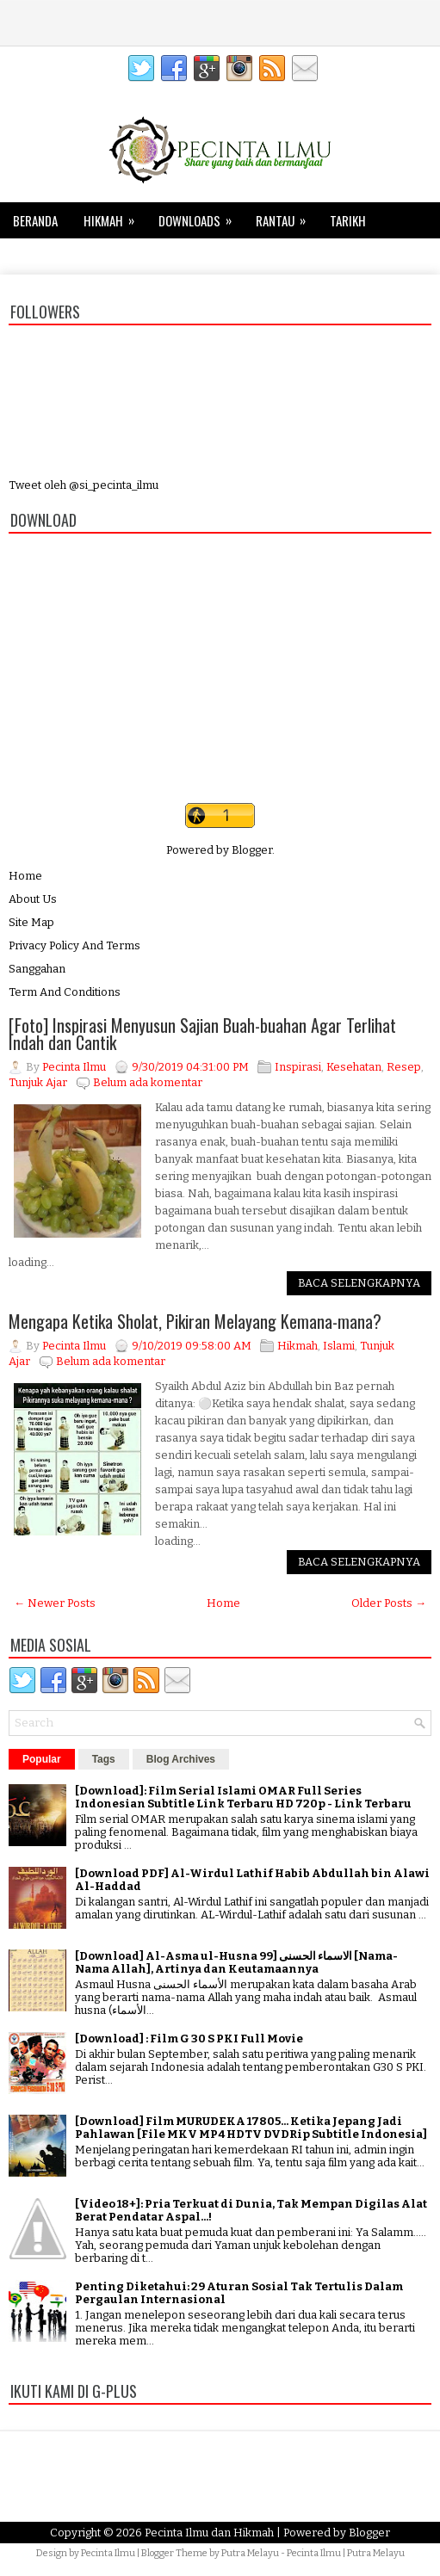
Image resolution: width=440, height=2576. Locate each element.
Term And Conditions (65, 991)
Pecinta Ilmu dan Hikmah (209, 2532)
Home (25, 875)
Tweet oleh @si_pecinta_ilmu (83, 485)
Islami (339, 1345)
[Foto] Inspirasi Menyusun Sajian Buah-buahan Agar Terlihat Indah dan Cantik (202, 1033)
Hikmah (115, 216)
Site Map (31, 922)
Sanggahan (37, 968)
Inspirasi (298, 1066)
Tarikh (348, 220)
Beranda (35, 220)
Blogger (252, 849)
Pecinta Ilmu (108, 2553)
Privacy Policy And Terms (74, 945)
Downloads (200, 216)
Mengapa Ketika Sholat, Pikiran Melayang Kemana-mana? (195, 1321)
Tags (103, 1759)
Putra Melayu (250, 2553)
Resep (404, 1066)
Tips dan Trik (60, 252)
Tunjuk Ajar (38, 1082)
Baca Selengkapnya (359, 1282)
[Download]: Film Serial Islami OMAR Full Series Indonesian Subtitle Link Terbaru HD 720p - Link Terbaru (243, 1797)
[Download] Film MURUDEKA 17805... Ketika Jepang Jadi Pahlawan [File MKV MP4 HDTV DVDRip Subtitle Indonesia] (251, 2127)
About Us (33, 899)
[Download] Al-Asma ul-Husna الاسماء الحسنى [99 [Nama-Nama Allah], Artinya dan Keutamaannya (236, 1962)
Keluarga (226, 256)
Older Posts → (388, 1603)
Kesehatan (148, 256)
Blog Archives (180, 1759)
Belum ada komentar (147, 1082)
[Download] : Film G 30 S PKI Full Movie (189, 2038)
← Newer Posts (55, 1603)
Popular (41, 1759)
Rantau (286, 216)
